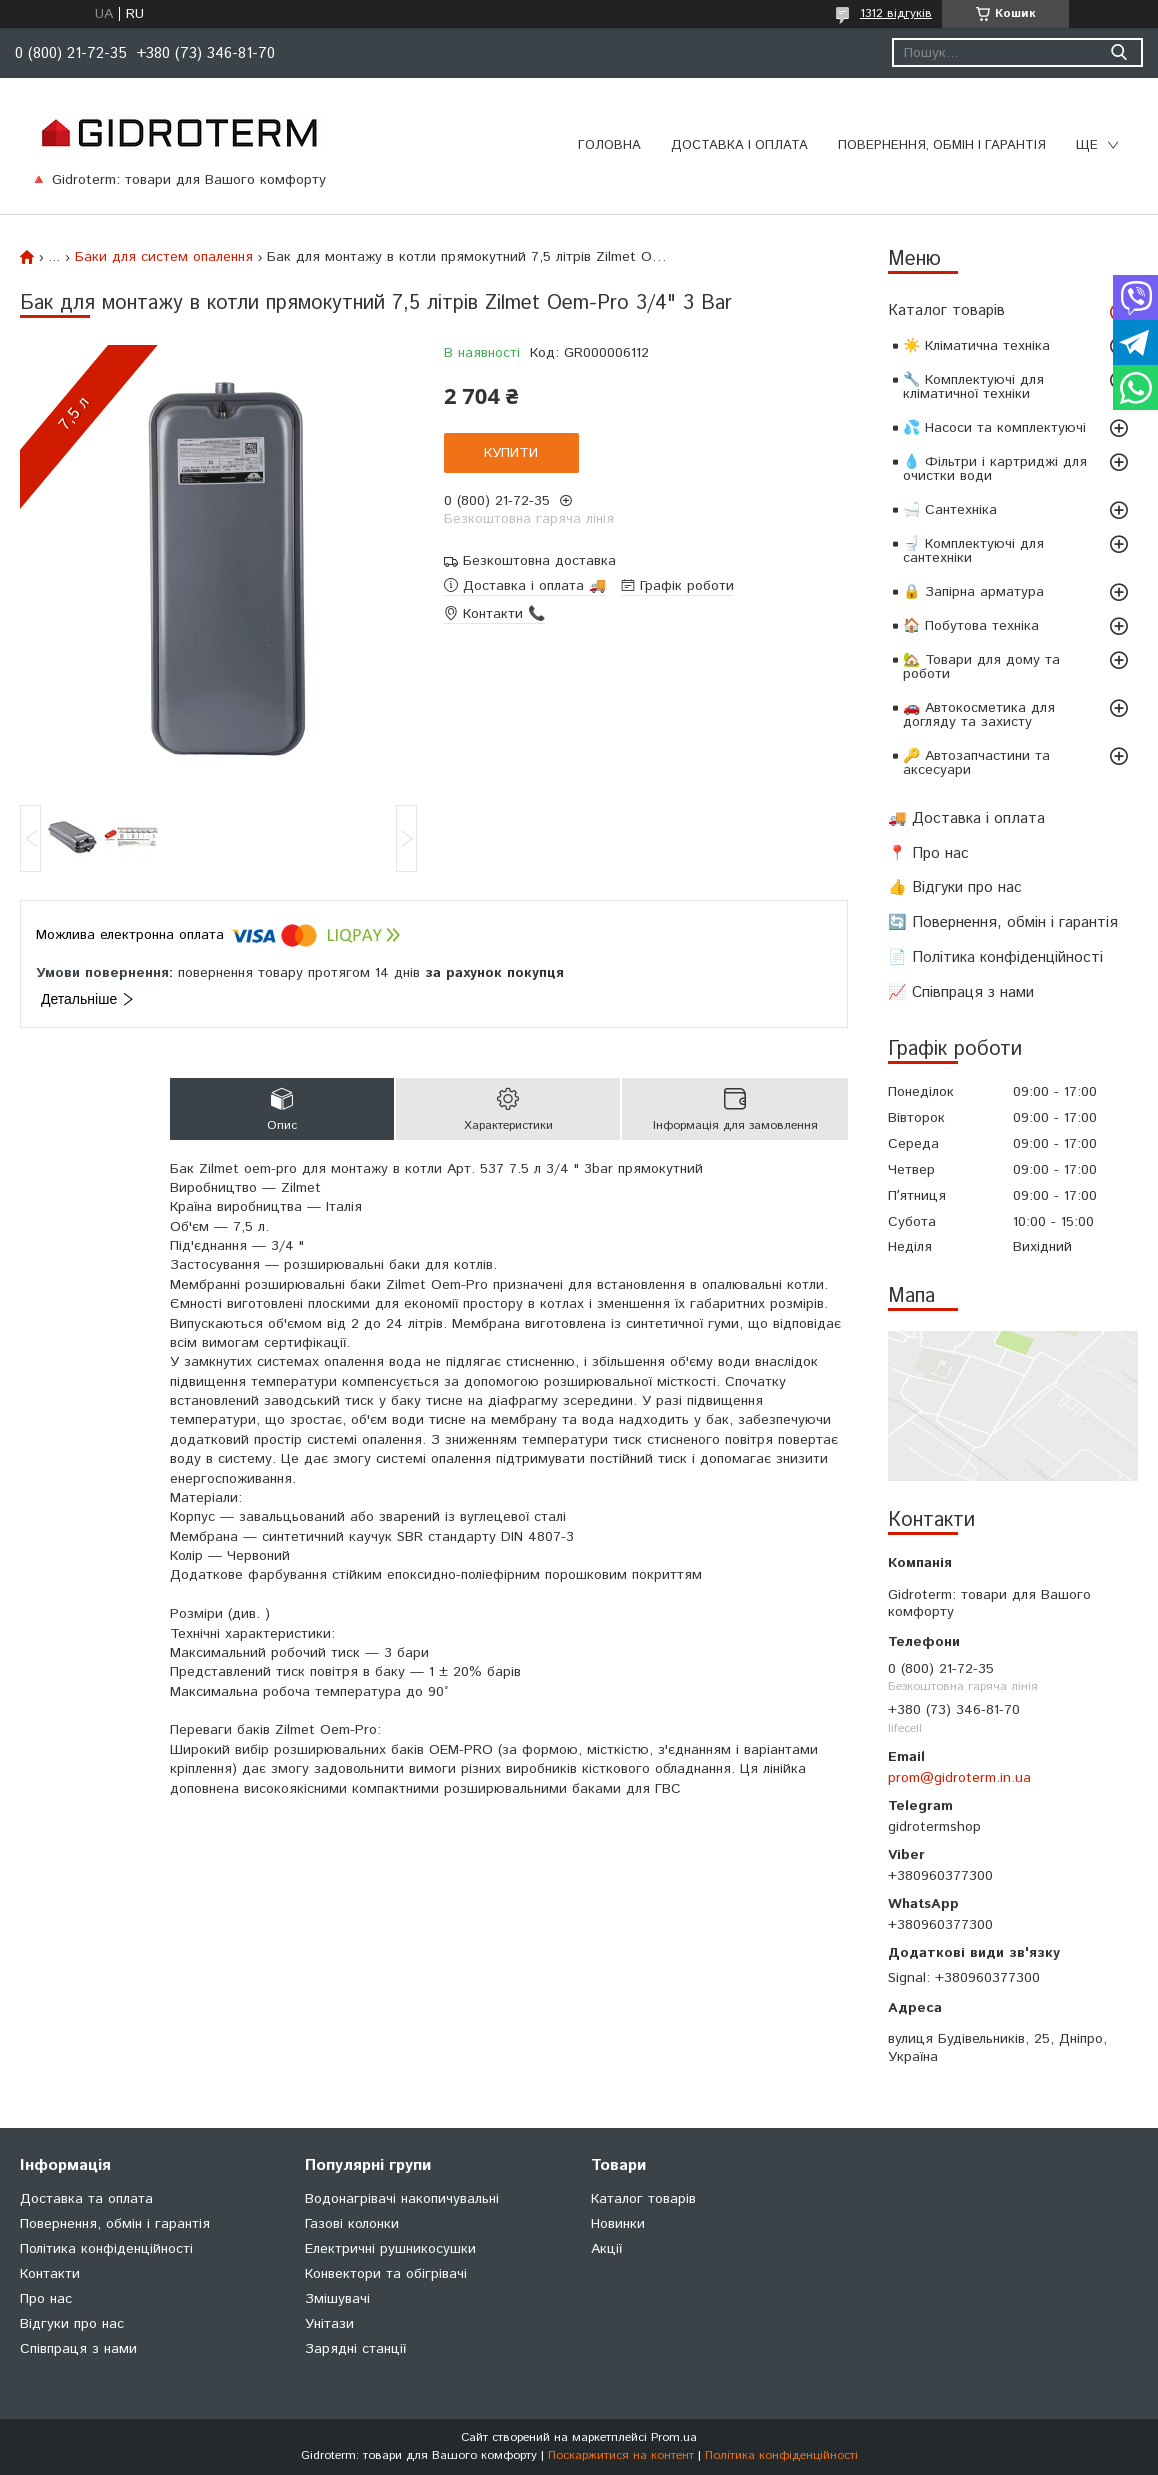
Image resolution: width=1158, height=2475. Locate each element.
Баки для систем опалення (164, 257)
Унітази (329, 2324)
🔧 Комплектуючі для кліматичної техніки (973, 387)
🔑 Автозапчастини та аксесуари (976, 763)
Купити (511, 453)
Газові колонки (352, 2224)
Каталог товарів (946, 310)
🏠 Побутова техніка (971, 626)
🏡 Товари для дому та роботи (981, 667)
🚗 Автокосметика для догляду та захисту (979, 715)
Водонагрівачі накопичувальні (402, 2199)
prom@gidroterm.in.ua (959, 1778)
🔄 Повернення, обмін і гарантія (1003, 922)
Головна (609, 145)
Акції (606, 2249)
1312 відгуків (896, 13)
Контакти (50, 2274)
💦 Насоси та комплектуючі (994, 428)
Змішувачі (337, 2299)
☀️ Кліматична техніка (976, 346)
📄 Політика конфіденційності (995, 957)
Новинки (618, 2224)
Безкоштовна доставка (539, 561)
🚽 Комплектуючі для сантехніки (973, 551)
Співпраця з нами (78, 2349)
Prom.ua (674, 2437)
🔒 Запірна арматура (973, 592)
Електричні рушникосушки (390, 2249)
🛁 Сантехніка (950, 510)
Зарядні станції (355, 2349)
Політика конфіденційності (106, 2249)
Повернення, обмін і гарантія (942, 145)
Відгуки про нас (72, 2324)
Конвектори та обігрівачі (386, 2274)
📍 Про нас (928, 853)
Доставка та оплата (86, 2199)
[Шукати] (1118, 52)
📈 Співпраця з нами (961, 992)
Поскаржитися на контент (621, 2455)
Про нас (46, 2299)
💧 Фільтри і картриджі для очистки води (995, 469)
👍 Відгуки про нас (955, 887)
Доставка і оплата (739, 145)
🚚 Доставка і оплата (966, 818)
